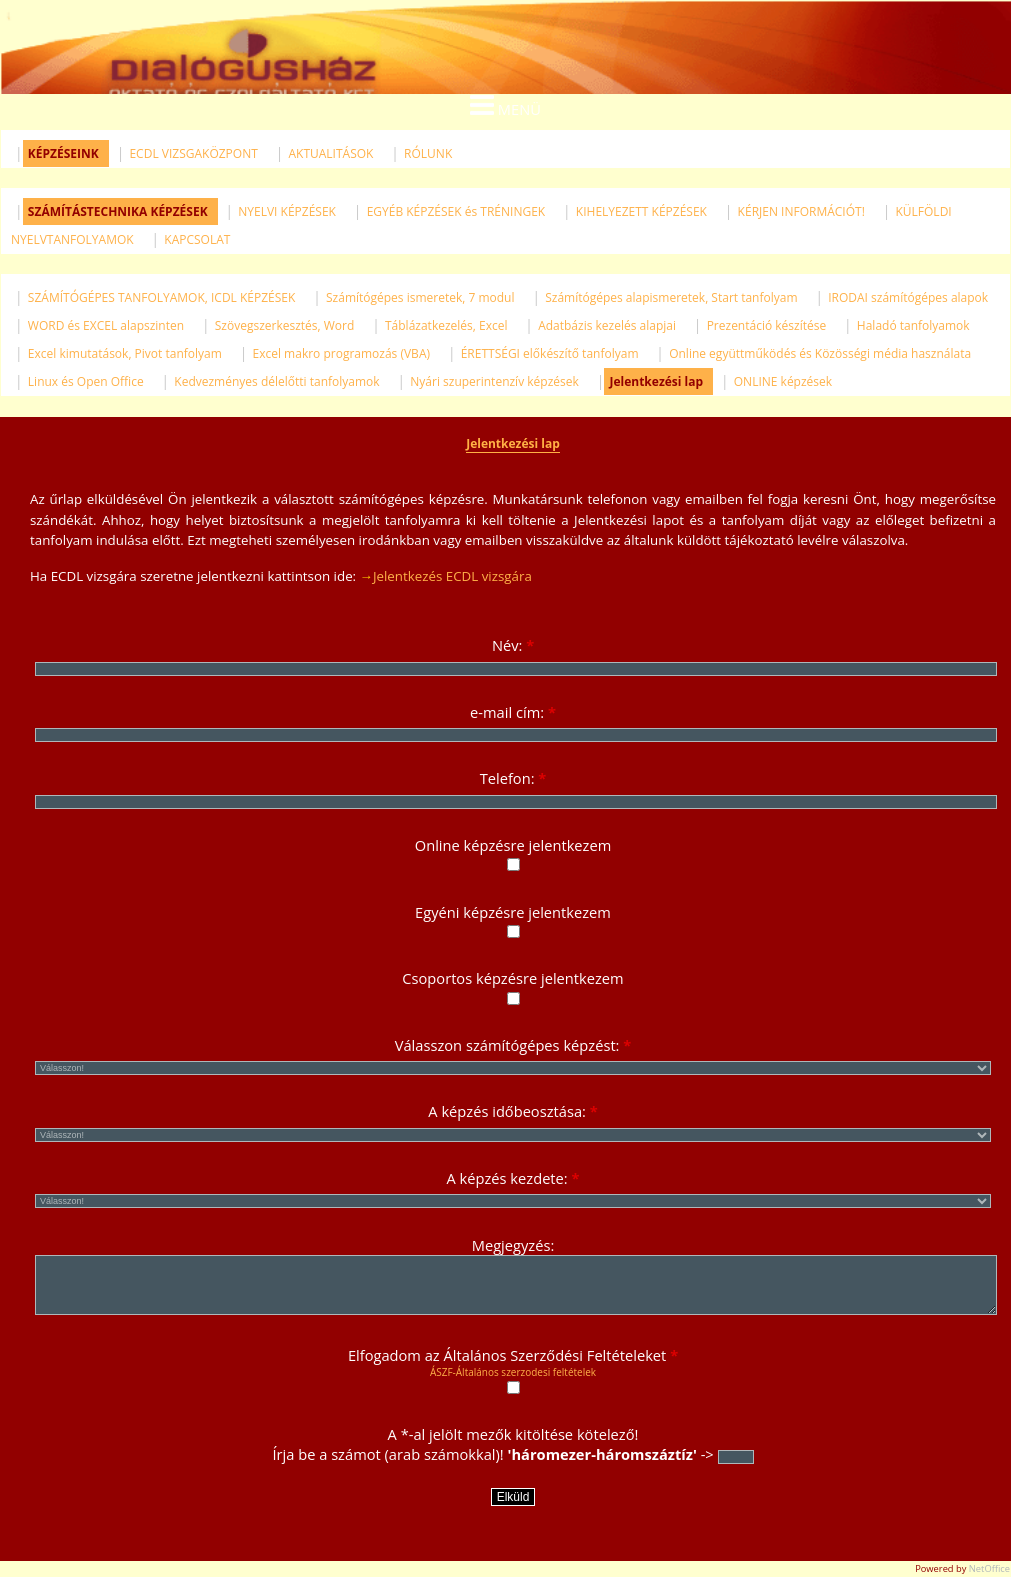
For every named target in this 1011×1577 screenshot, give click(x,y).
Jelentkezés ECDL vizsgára (452, 576)
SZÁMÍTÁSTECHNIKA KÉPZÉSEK (118, 211)
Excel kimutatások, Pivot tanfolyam (125, 353)
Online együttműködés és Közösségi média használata (820, 353)
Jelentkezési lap (656, 381)
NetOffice (989, 1568)
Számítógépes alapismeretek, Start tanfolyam (671, 297)
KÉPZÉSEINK (63, 153)
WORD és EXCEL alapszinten (106, 325)
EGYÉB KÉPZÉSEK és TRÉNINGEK (456, 211)
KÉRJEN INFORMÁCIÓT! (801, 211)
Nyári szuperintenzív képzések (494, 381)
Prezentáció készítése (767, 325)
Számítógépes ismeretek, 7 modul (420, 297)
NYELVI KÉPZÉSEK (287, 211)
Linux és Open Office (86, 381)
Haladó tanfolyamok (913, 325)
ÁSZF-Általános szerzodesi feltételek (513, 1372)
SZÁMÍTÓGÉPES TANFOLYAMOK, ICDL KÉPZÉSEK (161, 297)
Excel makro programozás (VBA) (342, 353)
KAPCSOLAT (197, 239)
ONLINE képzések (783, 381)
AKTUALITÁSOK (330, 153)
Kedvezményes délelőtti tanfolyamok (276, 381)
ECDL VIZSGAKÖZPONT (193, 153)
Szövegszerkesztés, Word (285, 325)
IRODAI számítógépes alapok (908, 297)
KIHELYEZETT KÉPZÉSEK (641, 211)
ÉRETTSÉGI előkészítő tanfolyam (550, 353)
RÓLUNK (428, 153)
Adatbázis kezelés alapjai (607, 325)
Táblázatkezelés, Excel (446, 325)
